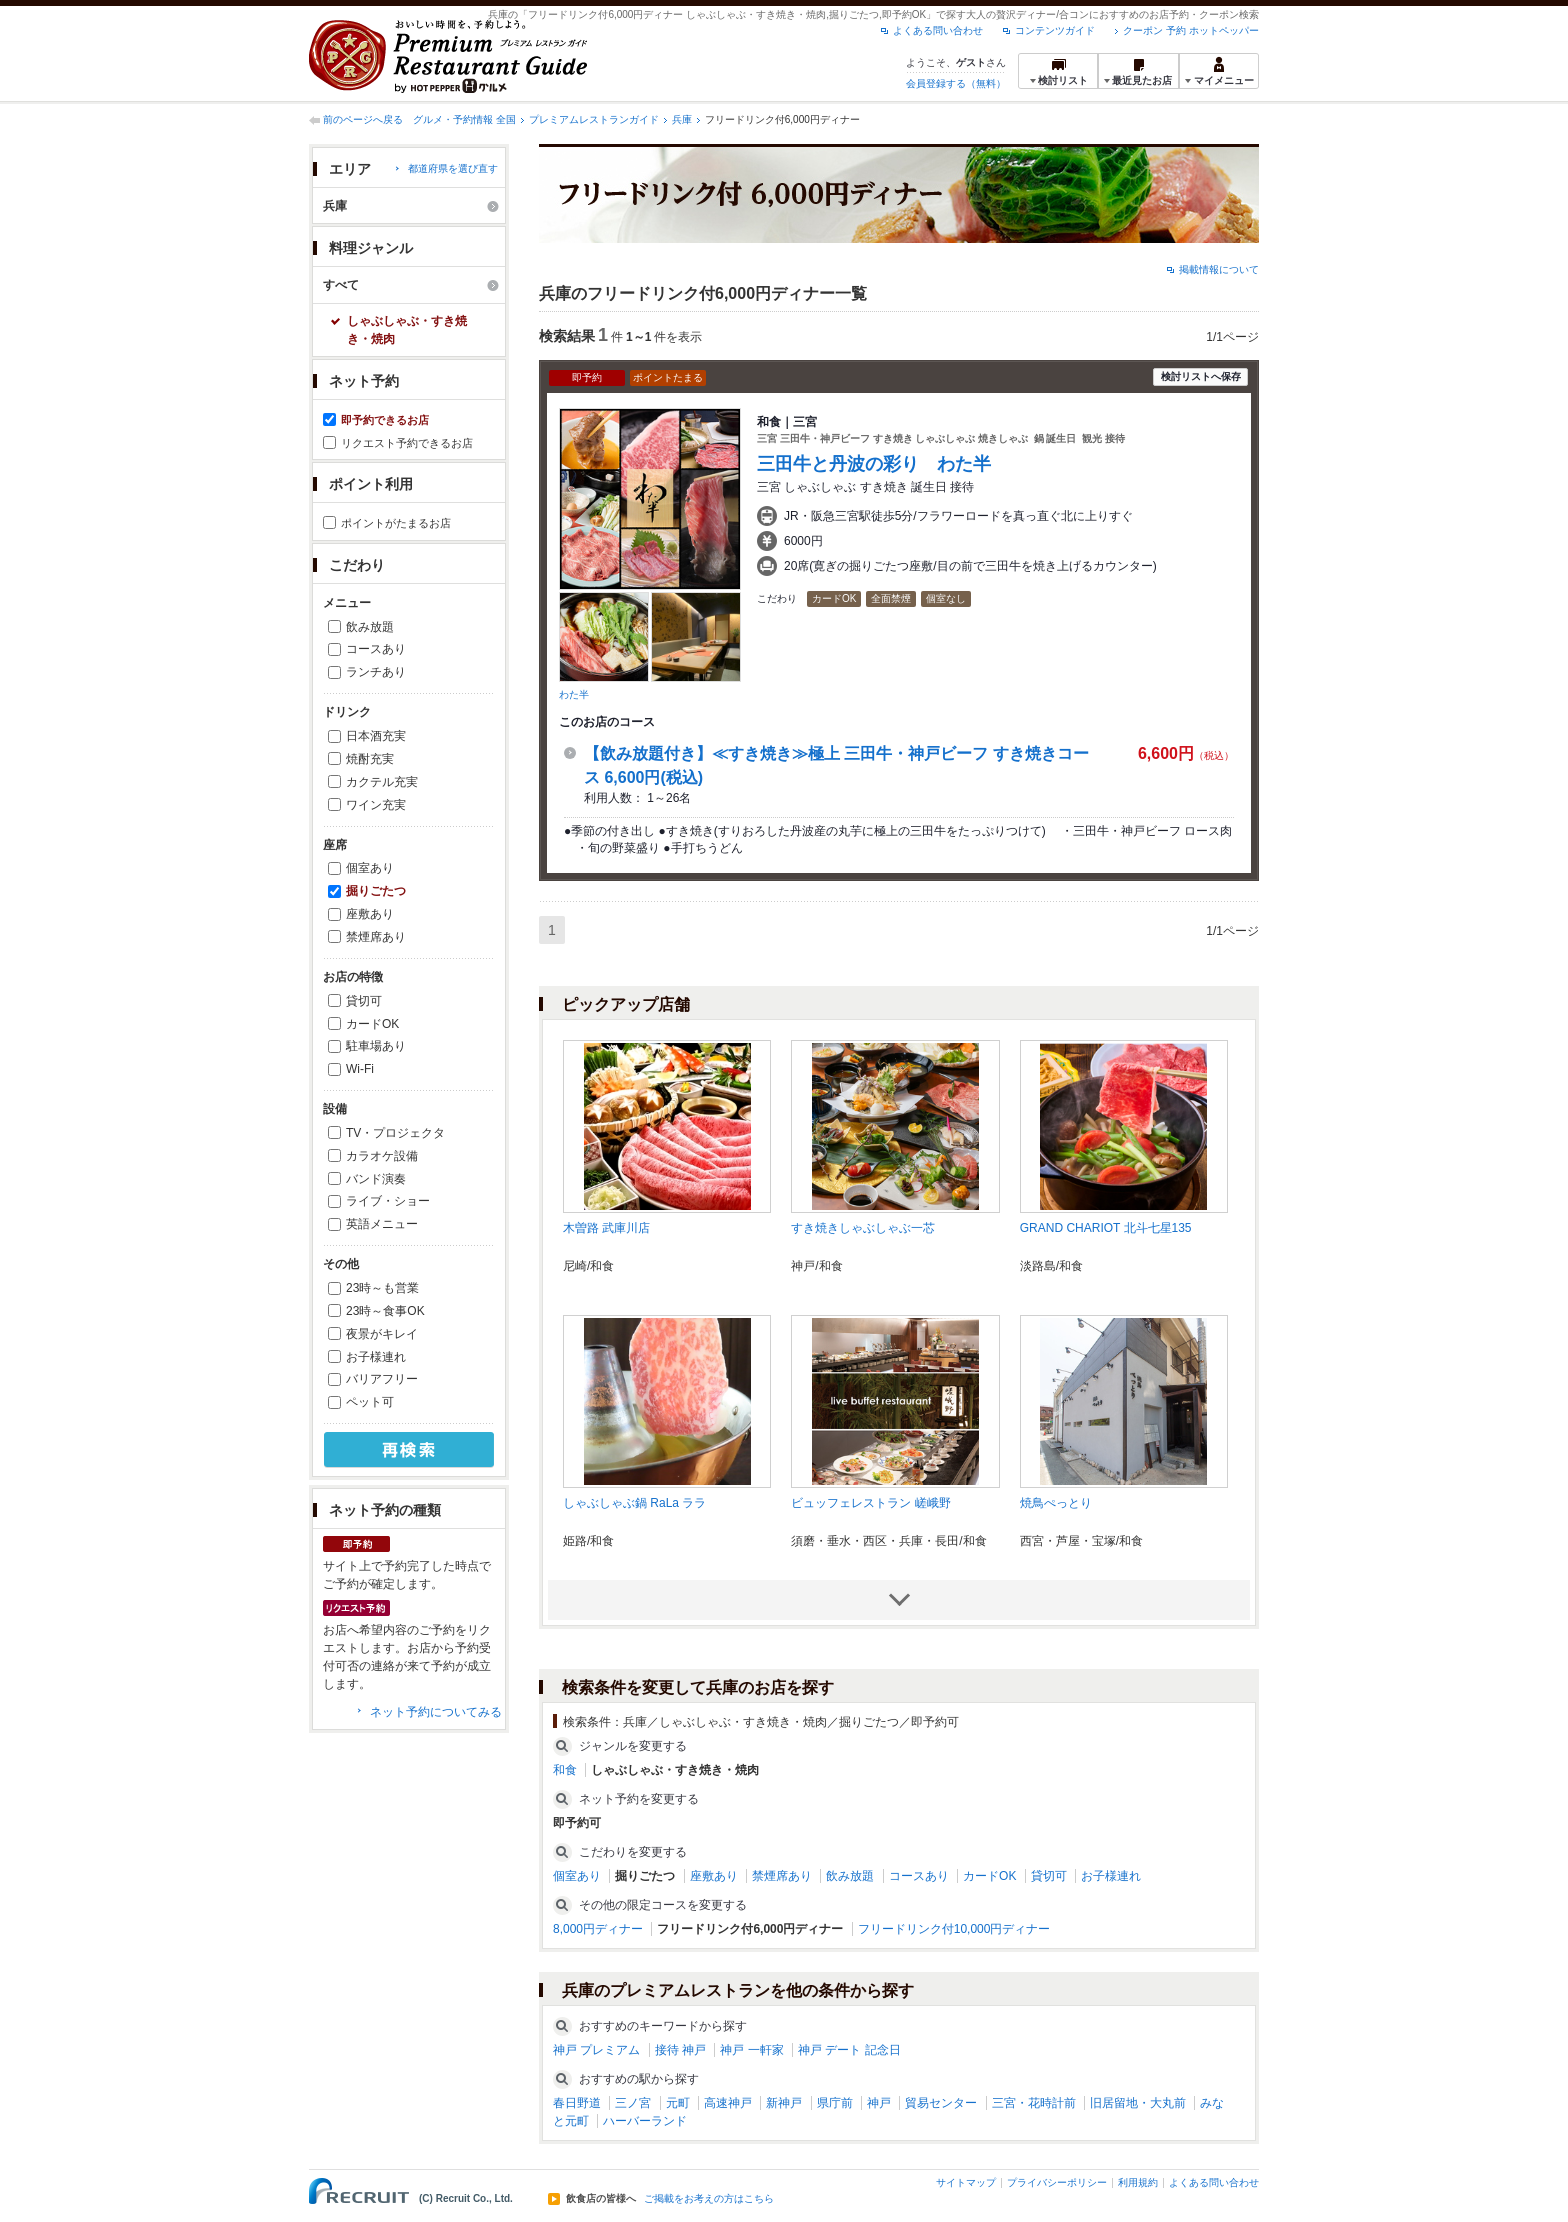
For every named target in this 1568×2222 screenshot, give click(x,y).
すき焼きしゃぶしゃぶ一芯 (863, 1228)
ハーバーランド (645, 2121)
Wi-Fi (360, 1069)
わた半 (574, 694)
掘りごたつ (376, 891)
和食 (565, 1770)
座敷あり (370, 914)
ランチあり (376, 672)
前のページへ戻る (363, 119)
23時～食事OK (385, 1311)
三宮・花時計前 (1034, 2103)
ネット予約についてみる (436, 1712)
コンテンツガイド (1055, 30)
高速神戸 (728, 2103)
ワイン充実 (376, 805)
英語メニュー (382, 1224)
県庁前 (835, 2103)
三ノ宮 (633, 2103)
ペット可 (370, 1402)
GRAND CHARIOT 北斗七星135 (1106, 1228)
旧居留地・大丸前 (1138, 2103)
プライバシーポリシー (1057, 2182)
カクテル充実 (382, 782)
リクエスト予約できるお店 (407, 443)
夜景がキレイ (382, 1334)
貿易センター (941, 2103)
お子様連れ (376, 1357)
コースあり (376, 649)
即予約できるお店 (385, 420)
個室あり (370, 868)
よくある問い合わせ (938, 30)
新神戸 (784, 2103)
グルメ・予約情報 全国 (464, 119)
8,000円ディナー (598, 1929)
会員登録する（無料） (956, 83)
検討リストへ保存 (1201, 376)
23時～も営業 (382, 1288)
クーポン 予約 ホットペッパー (1191, 30)
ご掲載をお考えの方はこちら (709, 2199)
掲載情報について (1219, 269)
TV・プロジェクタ (395, 1133)
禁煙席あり (376, 937)
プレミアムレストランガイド (594, 119)
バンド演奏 (376, 1179)
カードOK (372, 1024)
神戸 (879, 2103)
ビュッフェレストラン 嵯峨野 (870, 1503)
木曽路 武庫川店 (606, 1228)
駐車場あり (376, 1046)
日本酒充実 (376, 736)
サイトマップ (966, 2182)
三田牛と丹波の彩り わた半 (874, 464)
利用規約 (1138, 2182)
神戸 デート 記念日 (849, 2050)
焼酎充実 (370, 759)
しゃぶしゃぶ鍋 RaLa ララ (634, 1503)
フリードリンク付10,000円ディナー (954, 1929)
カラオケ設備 (382, 1156)
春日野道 (577, 2103)
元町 (678, 2103)
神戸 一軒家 (751, 2050)
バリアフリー (382, 1379)
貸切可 (364, 1001)
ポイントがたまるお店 (396, 523)
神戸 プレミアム (596, 2050)
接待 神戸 (680, 2050)
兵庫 (682, 119)
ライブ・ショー (388, 1201)
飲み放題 (370, 627)
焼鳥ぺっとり (1056, 1503)
